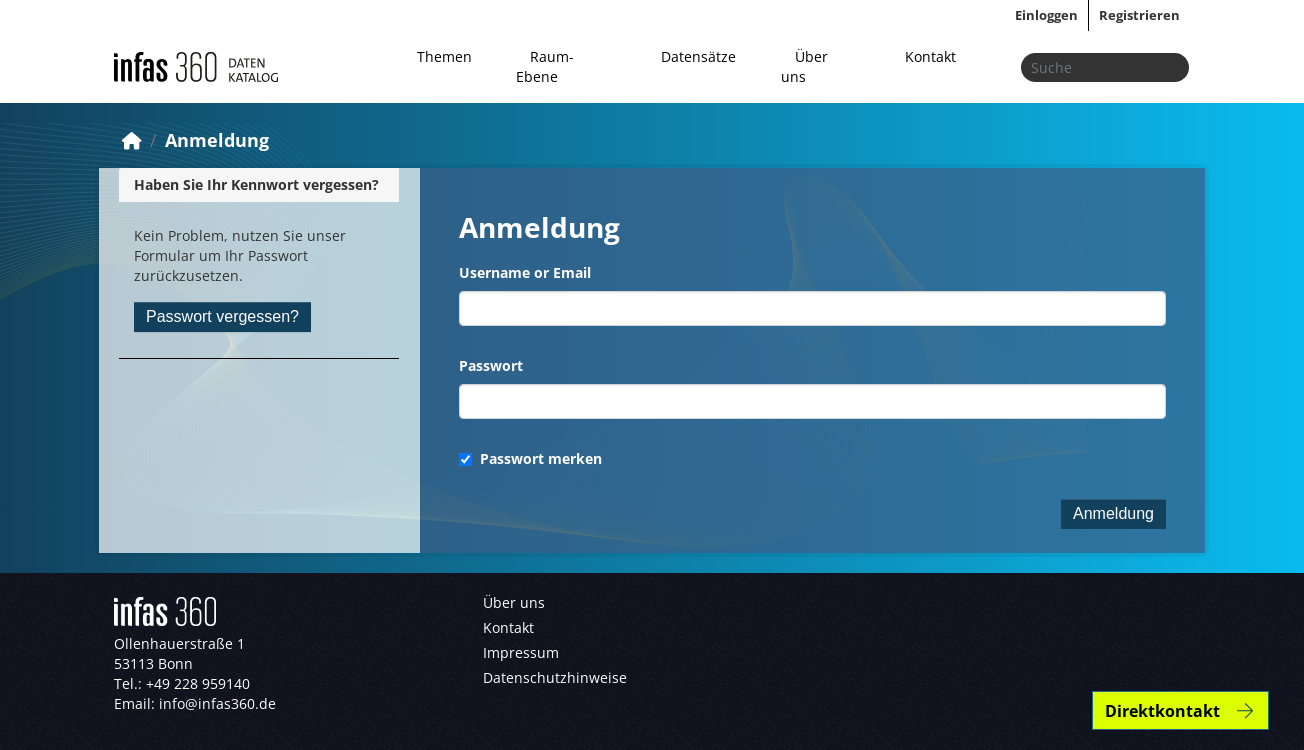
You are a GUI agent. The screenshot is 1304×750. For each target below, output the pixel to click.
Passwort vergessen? (222, 316)
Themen (444, 56)
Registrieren (1139, 15)
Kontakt (930, 56)
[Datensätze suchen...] (1105, 67)
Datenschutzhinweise (555, 677)
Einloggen (1046, 15)
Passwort (491, 365)
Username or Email (525, 272)
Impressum (521, 652)
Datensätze (698, 56)
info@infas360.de (217, 703)
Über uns (804, 66)
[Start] (132, 140)
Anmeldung (217, 140)
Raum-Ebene (545, 66)
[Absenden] (1168, 67)
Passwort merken (530, 458)
